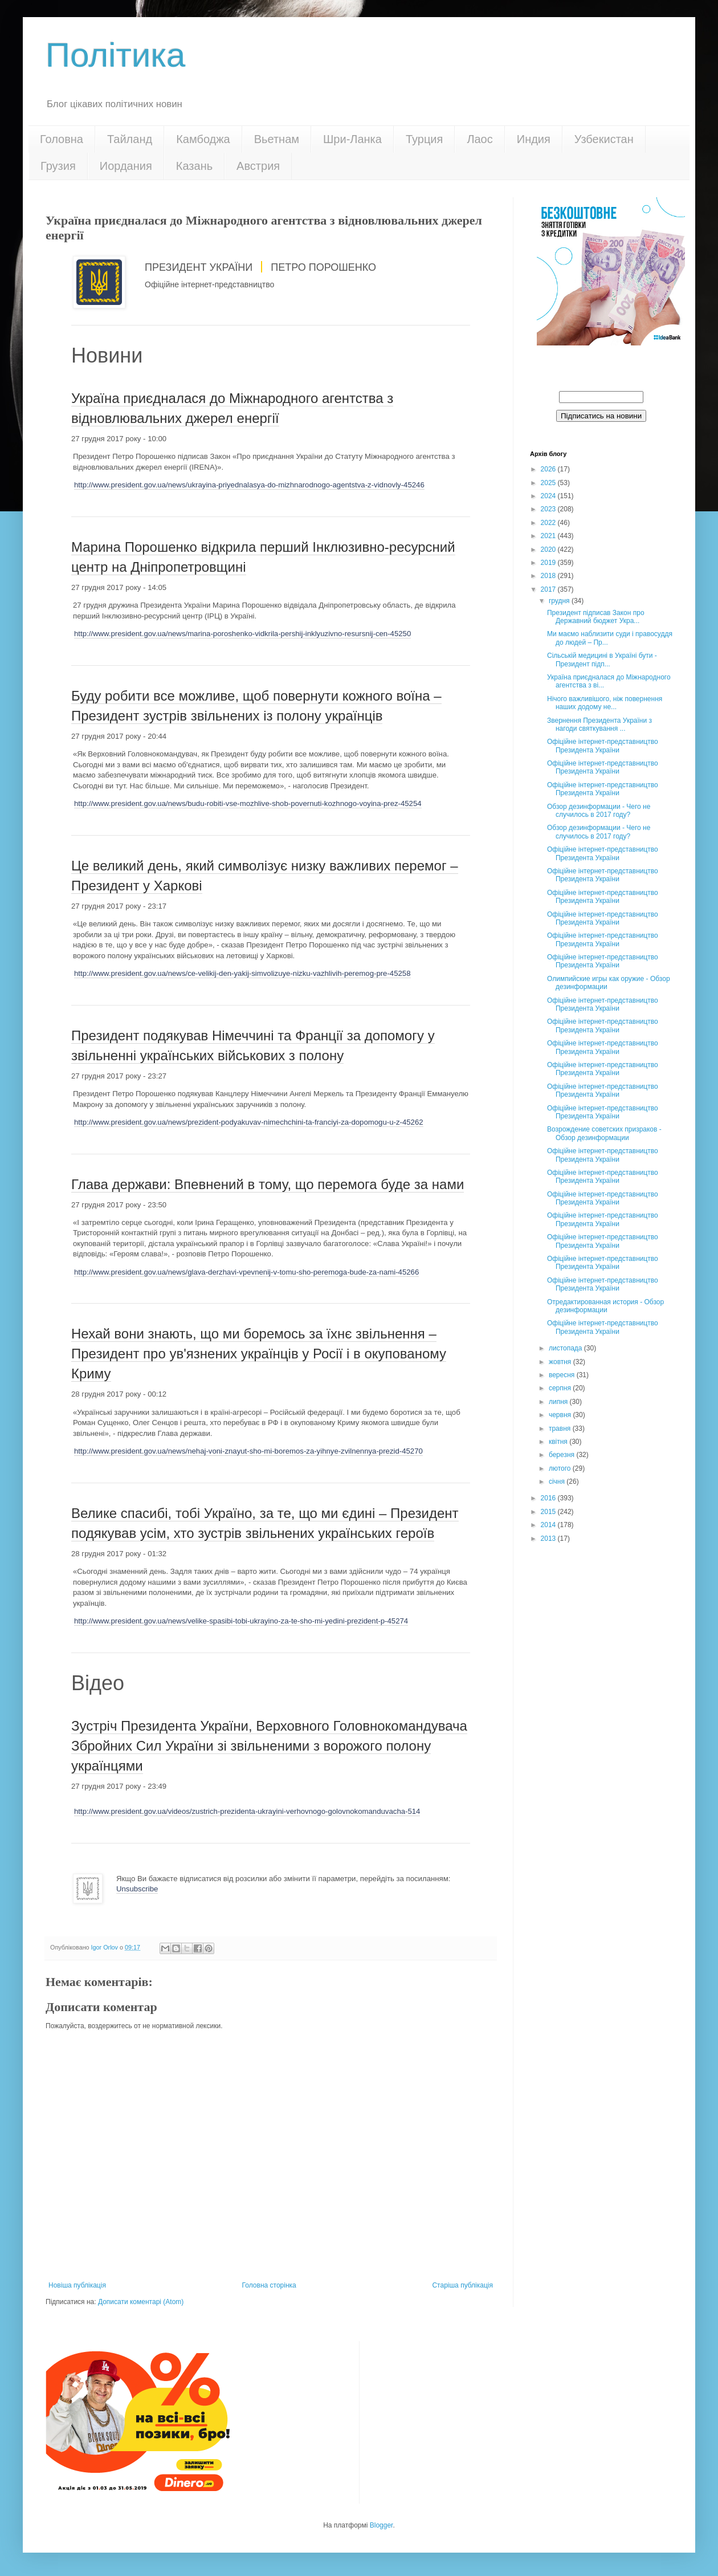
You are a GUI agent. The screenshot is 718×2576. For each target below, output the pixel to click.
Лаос (479, 139)
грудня (560, 601)
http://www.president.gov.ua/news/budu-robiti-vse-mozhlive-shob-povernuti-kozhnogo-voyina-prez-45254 (248, 803)
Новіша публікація (77, 2285)
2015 (549, 1512)
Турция (424, 139)
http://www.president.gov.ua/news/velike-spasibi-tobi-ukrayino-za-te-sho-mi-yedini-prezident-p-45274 (241, 1621)
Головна (61, 139)
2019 (549, 563)
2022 (549, 523)
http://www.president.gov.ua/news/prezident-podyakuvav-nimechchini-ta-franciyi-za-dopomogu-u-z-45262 (248, 1122)
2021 (549, 536)
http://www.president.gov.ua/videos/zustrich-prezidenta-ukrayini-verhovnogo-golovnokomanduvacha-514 (247, 1811)
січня (557, 1482)
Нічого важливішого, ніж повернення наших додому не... (604, 703)
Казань (194, 166)
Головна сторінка (269, 2285)
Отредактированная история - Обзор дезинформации (605, 1306)
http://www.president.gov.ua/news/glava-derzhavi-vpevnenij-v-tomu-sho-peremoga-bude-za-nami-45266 (246, 1272)
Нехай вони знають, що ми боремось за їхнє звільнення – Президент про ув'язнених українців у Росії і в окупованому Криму (258, 1353)
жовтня (561, 1362)
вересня (563, 1375)
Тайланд (129, 139)
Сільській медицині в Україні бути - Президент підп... (602, 660)
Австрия (258, 166)
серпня (561, 1388)
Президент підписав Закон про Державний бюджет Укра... (595, 617)
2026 (549, 469)
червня (561, 1415)
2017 (549, 589)
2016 (549, 1498)
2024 (549, 496)
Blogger (381, 2525)
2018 (549, 576)
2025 (549, 483)
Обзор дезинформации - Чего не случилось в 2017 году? (598, 811)
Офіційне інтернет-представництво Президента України (602, 746)
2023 (549, 509)
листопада (566, 1348)
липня (559, 1402)
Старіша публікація (462, 2285)
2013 (549, 1539)
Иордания (126, 166)
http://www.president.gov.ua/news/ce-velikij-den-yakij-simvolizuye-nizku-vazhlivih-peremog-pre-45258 (242, 973)
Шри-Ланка (352, 139)
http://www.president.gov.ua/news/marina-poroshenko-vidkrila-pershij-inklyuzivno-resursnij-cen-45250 (242, 633)
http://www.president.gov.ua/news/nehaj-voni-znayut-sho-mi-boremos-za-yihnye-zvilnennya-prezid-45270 (248, 1451)
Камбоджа (203, 139)
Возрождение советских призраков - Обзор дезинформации (604, 1133)
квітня (559, 1442)
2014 (549, 1525)
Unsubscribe (137, 1889)
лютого (561, 1468)
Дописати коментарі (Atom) (140, 2302)
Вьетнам (276, 139)
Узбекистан (604, 139)
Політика (115, 55)
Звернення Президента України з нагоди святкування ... (599, 724)
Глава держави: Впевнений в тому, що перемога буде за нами (267, 1184)
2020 (549, 550)
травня (561, 1429)
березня (562, 1455)
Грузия (58, 166)
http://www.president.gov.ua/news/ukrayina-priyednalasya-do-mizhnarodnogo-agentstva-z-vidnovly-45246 (249, 485)
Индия (533, 139)
